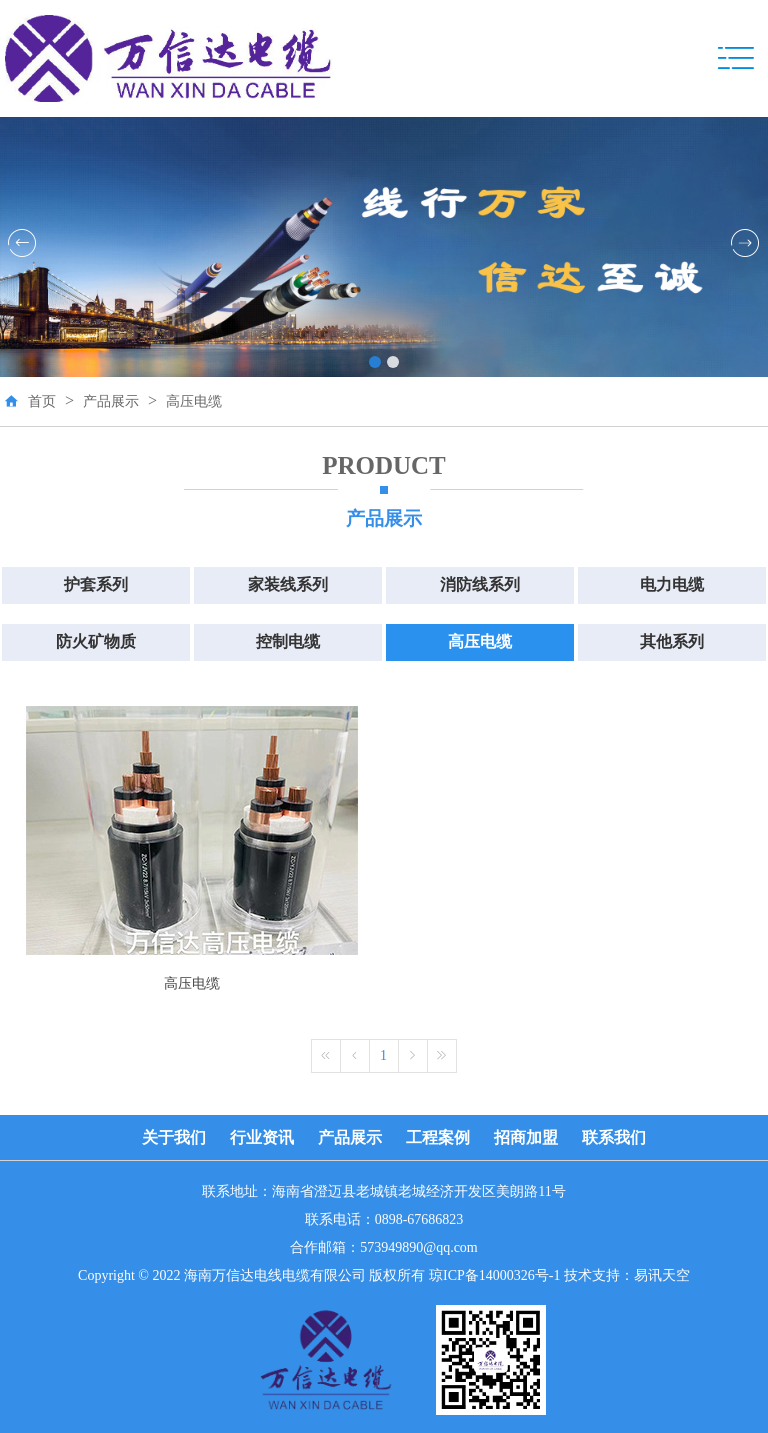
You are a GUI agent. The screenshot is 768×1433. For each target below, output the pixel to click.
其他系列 (672, 641)
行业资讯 (262, 1137)
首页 (42, 401)
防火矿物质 (96, 641)
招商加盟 (526, 1137)
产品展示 (111, 401)
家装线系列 (288, 584)
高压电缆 (194, 401)
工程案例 (438, 1137)
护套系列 (96, 584)
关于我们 (174, 1137)
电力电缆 (672, 584)
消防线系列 (480, 584)
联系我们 (614, 1137)
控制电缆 (288, 641)
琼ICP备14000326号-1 (494, 1275)
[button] (375, 362)
